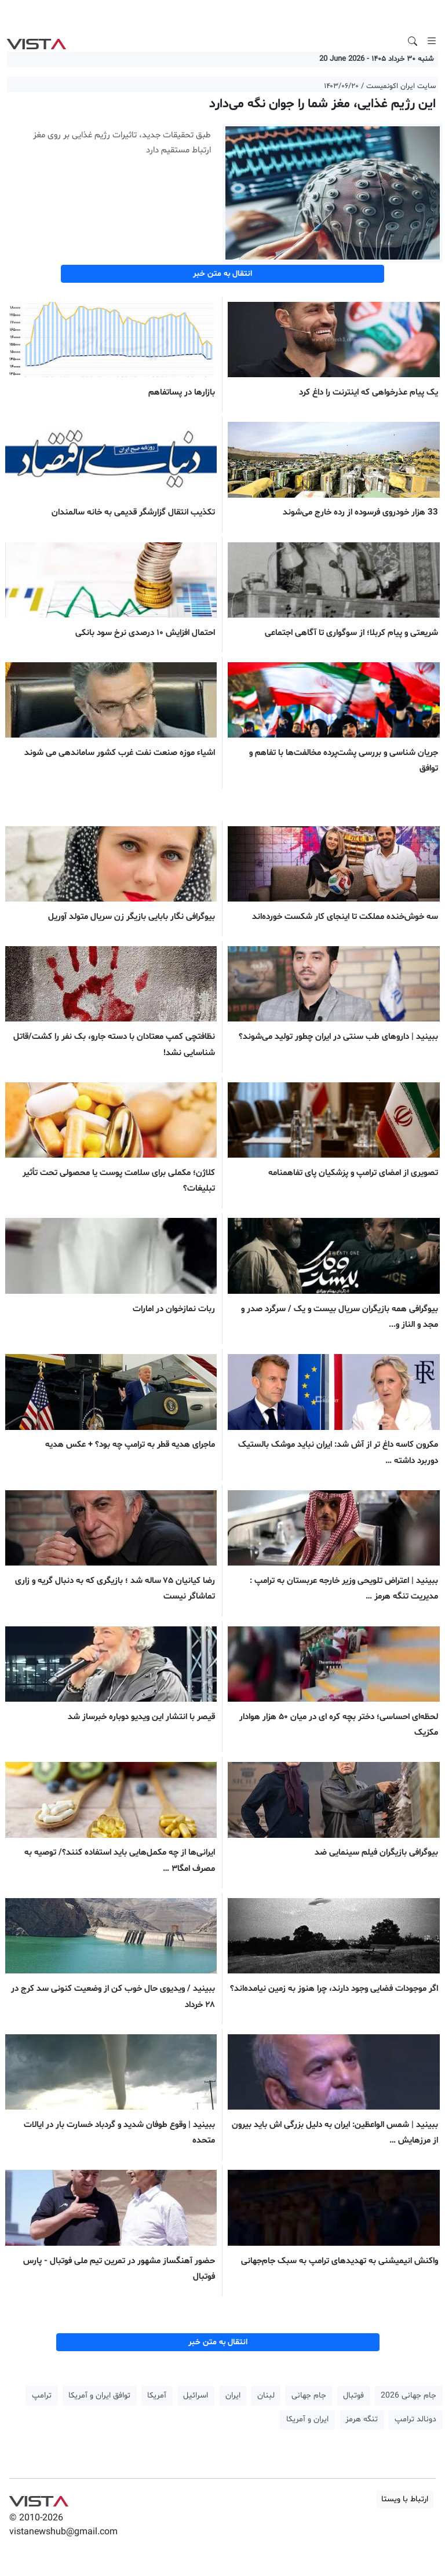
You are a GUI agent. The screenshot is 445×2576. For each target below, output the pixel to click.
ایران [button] (232, 2395)
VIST (36, 41)
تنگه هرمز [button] (361, 2419)
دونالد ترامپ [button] (415, 2419)
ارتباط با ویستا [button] (404, 2499)
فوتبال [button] (353, 2395)
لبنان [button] (266, 2395)
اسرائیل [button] (195, 2395)
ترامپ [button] (42, 2395)
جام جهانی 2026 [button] (408, 2395)
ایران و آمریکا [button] (307, 2419)
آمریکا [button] (156, 2395)
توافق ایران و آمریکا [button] (99, 2395)
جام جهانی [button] (308, 2395)
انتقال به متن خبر (222, 273)
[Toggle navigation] (431, 41)
